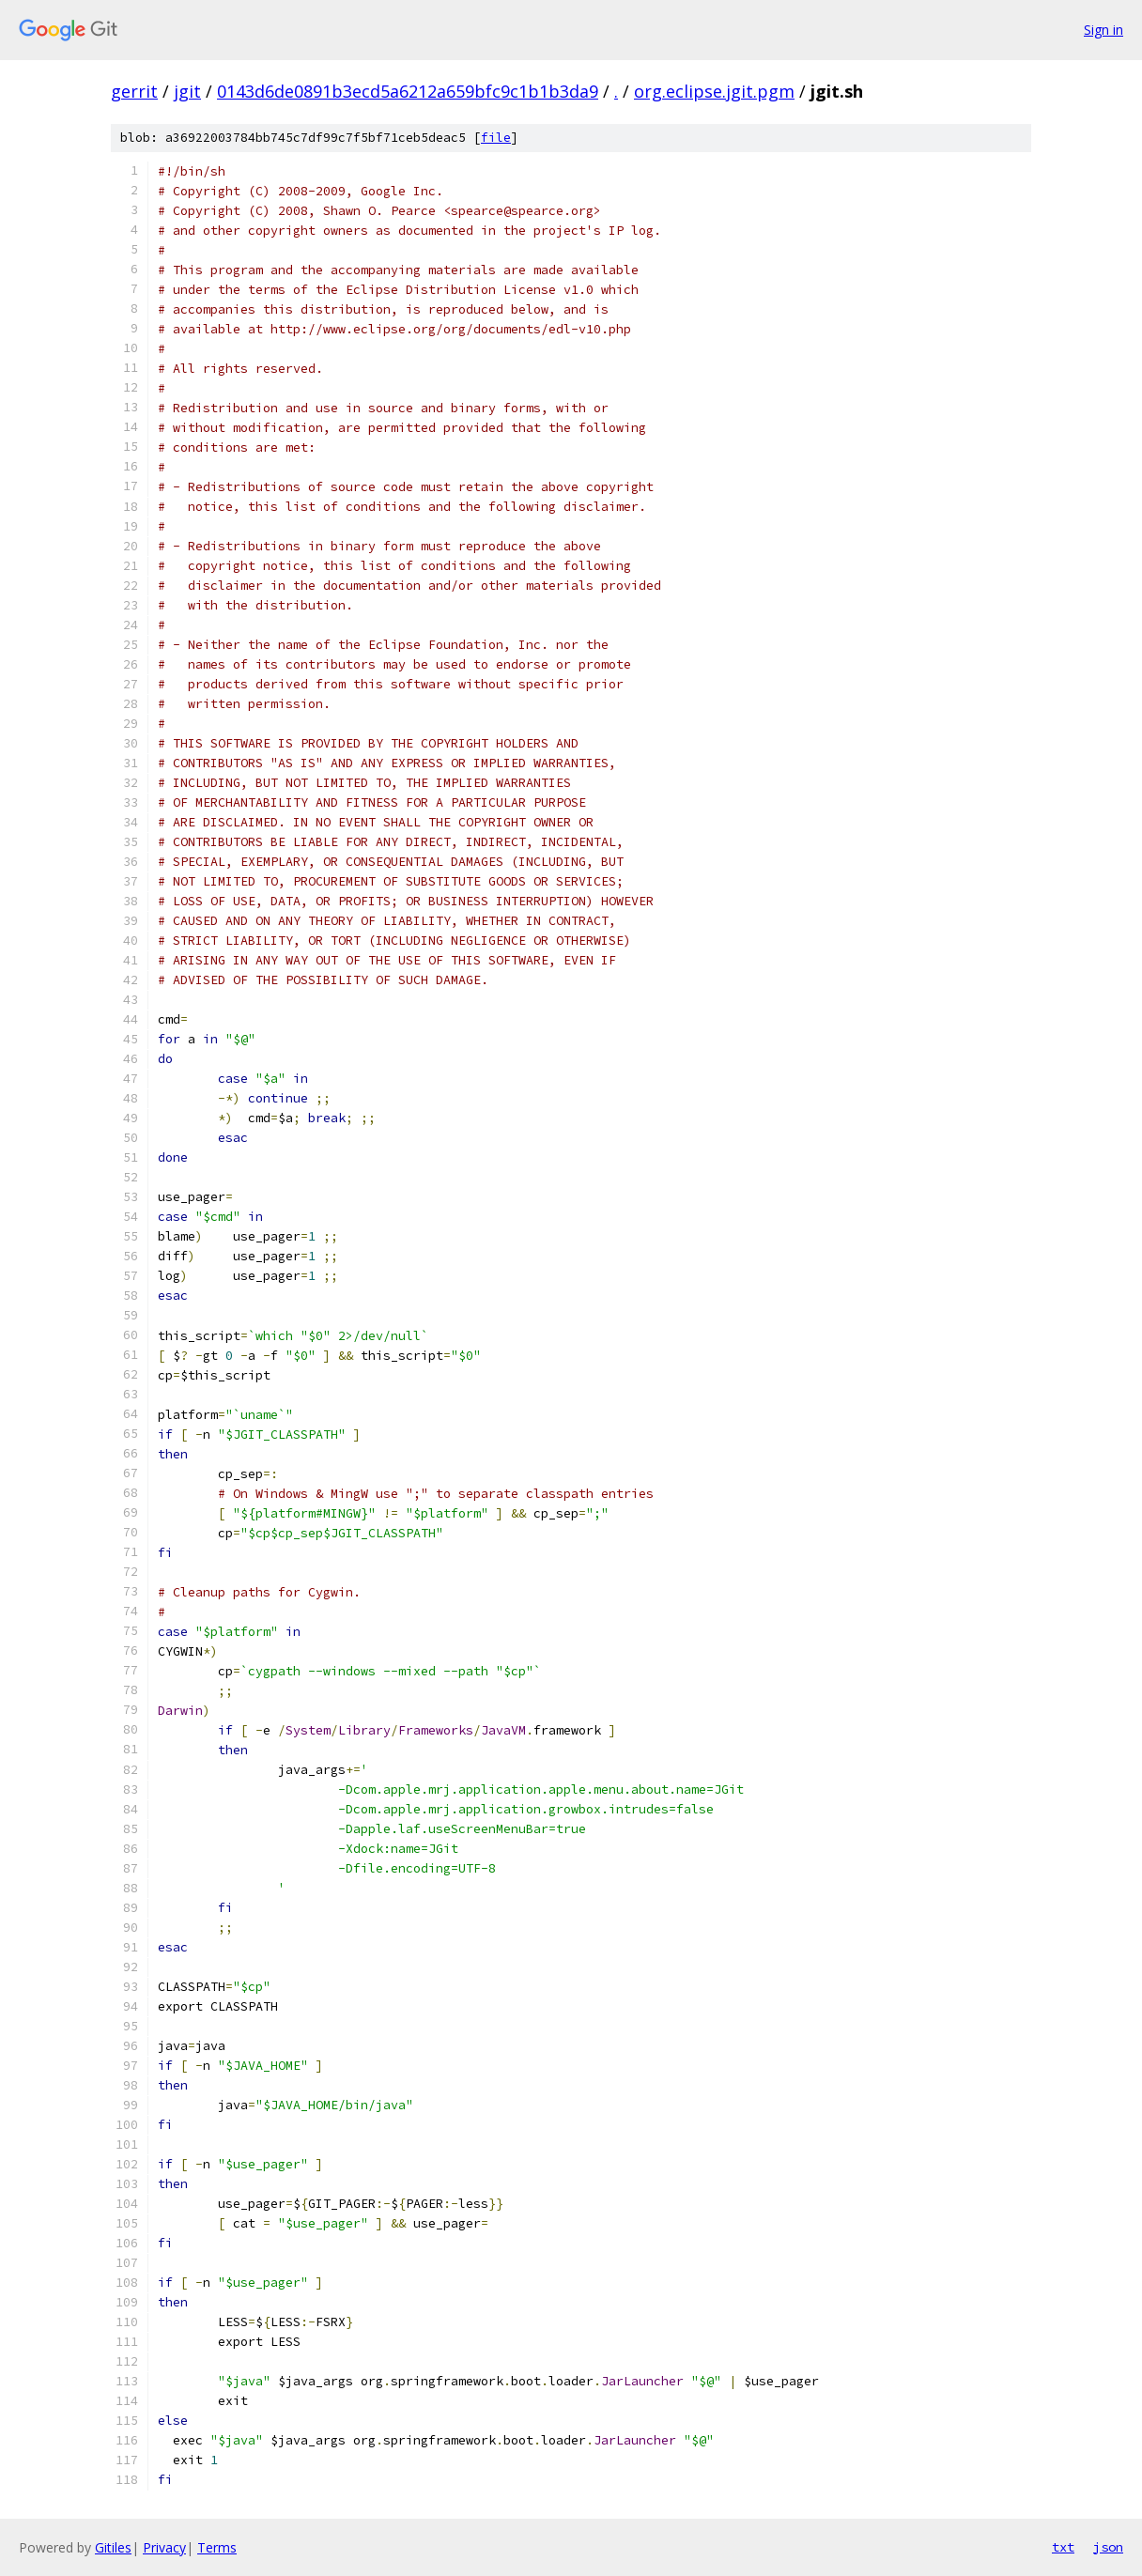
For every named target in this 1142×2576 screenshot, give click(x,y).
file (496, 138)
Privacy (164, 2547)
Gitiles (113, 2547)
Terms (217, 2547)
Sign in (1103, 30)
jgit (187, 91)
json (1108, 2546)
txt (1063, 2546)
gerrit (134, 91)
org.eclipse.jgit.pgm (714, 91)
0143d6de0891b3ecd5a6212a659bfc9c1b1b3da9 (407, 91)
